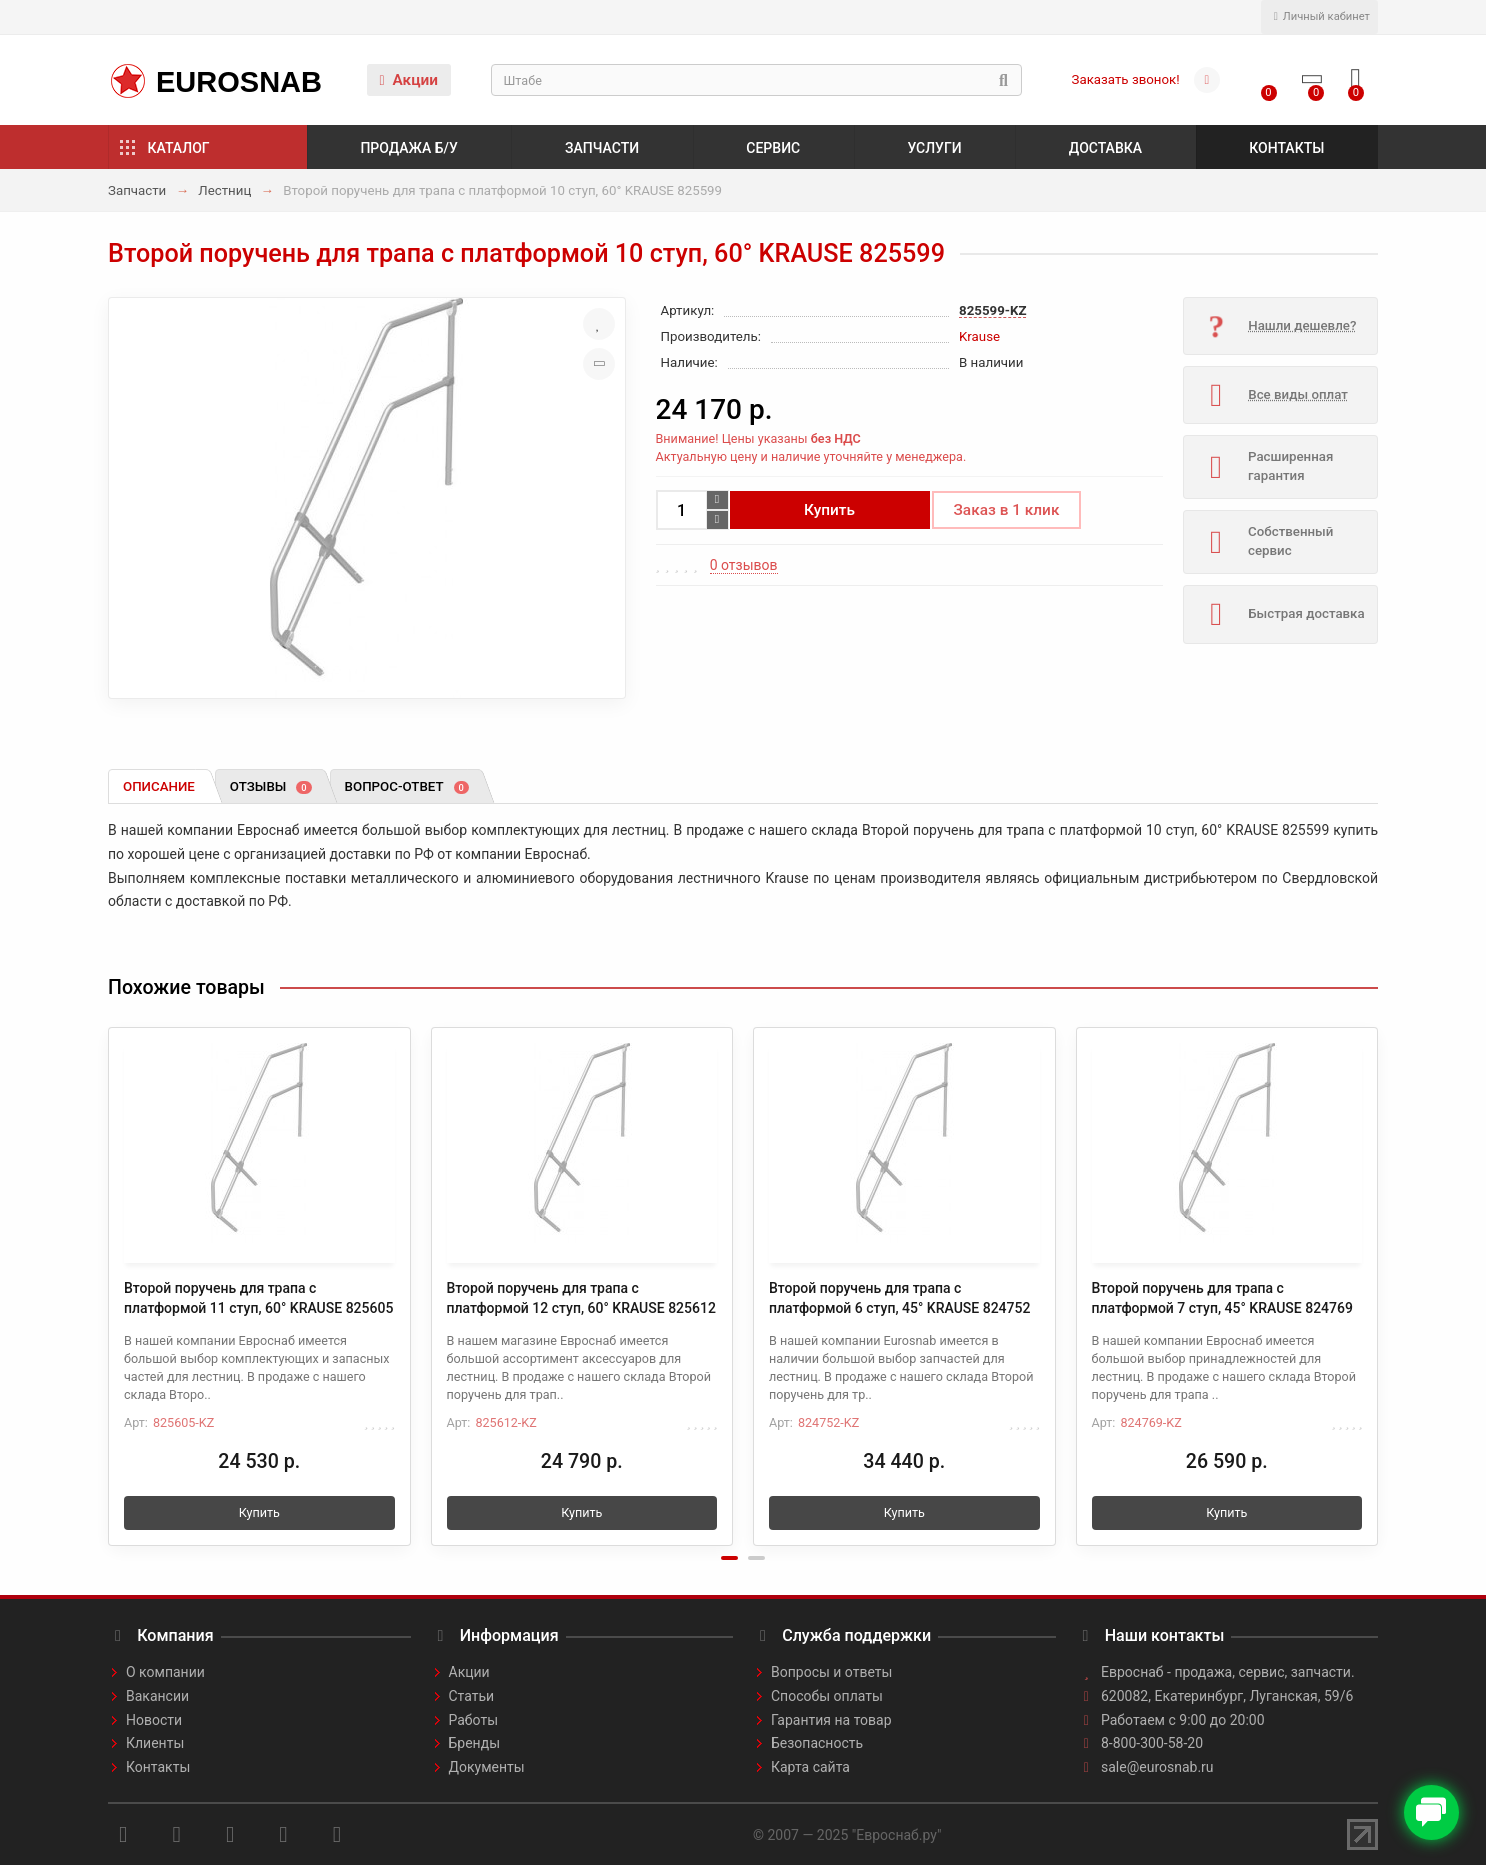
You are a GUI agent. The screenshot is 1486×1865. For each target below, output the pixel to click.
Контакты (1286, 148)
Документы (487, 1767)
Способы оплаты (827, 1696)
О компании (165, 1672)
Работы (474, 1720)
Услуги (934, 148)
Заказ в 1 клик (1007, 510)
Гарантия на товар (831, 1720)
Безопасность (817, 1743)
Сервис (773, 148)
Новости (154, 1720)
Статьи (472, 1696)
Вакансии (157, 1696)
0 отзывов (744, 565)
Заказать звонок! (1126, 79)
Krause (979, 336)
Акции (408, 80)
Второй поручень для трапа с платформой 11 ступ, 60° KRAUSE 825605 (258, 1298)
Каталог (179, 148)
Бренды (475, 1743)
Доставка (1105, 148)
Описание (159, 786)
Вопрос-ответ (407, 786)
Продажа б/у (408, 148)
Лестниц (224, 190)
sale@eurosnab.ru (1157, 1767)
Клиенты (155, 1743)
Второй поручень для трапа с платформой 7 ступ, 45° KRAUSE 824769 (1222, 1298)
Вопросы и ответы (831, 1672)
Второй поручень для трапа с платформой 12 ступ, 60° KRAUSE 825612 (581, 1298)
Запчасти (602, 148)
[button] (729, 1558)
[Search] (756, 80)
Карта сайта (810, 1767)
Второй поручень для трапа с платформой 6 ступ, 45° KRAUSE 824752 (899, 1298)
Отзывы (271, 786)
